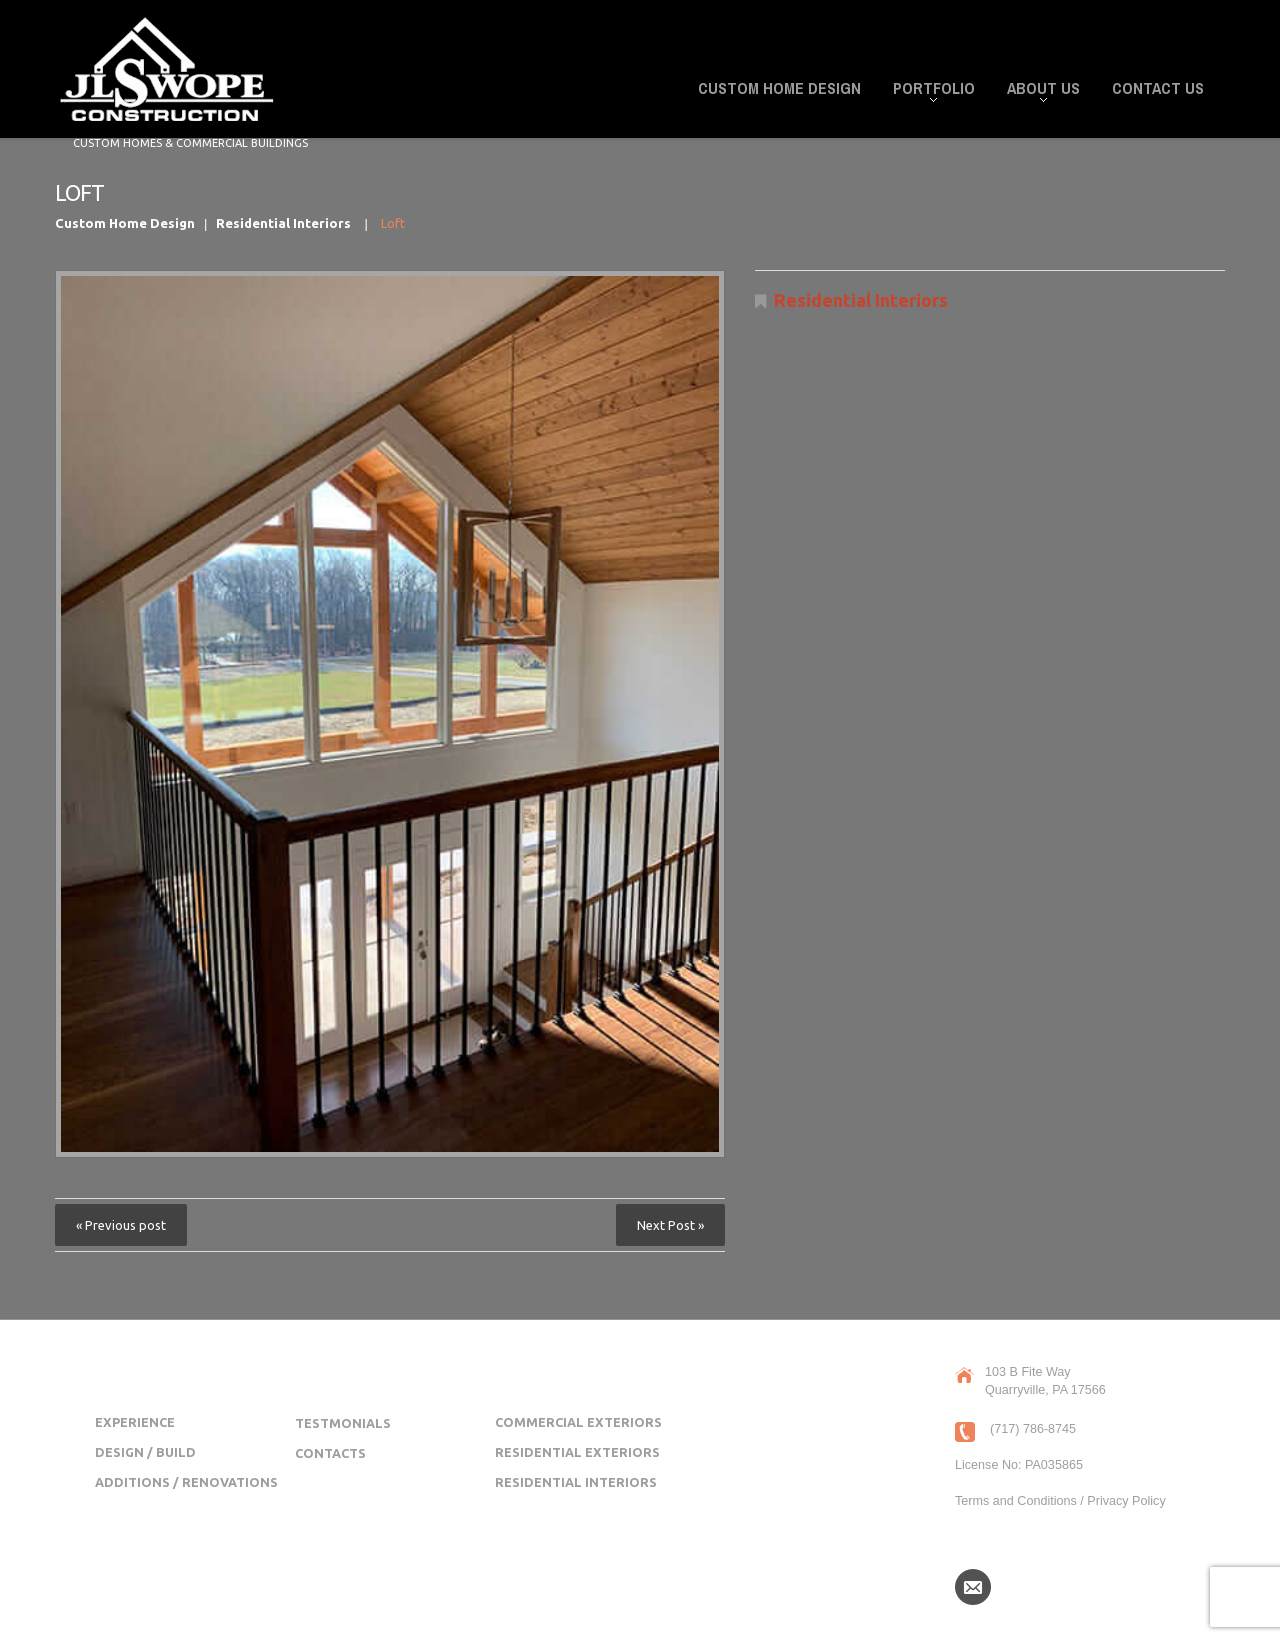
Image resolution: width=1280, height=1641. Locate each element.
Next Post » (670, 1225)
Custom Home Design (779, 88)
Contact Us (1158, 88)
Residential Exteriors (577, 1452)
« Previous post (121, 1225)
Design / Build (145, 1452)
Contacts (330, 1453)
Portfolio (928, 91)
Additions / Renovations (186, 1482)
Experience (135, 1422)
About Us (1037, 91)
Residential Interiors (283, 223)
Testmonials (343, 1423)
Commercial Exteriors (578, 1422)
